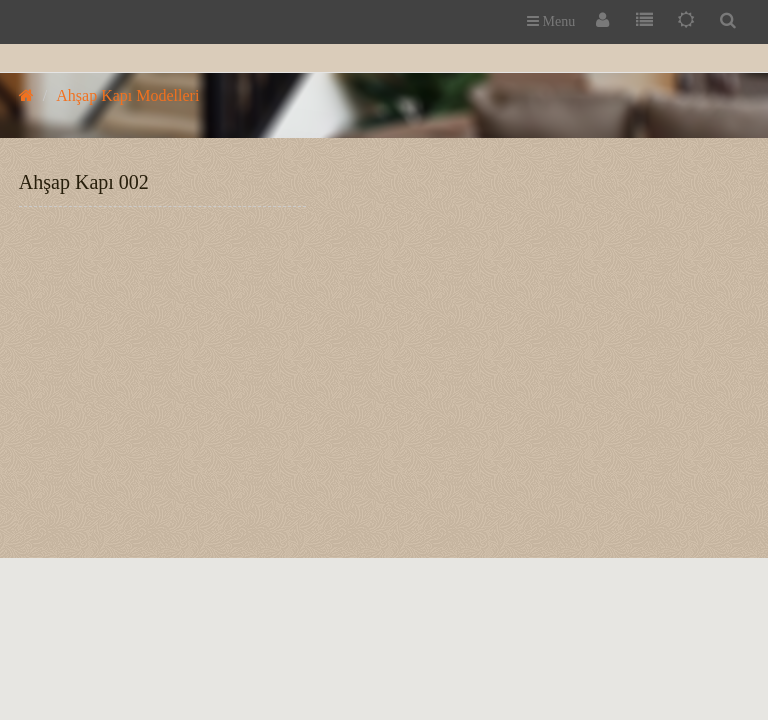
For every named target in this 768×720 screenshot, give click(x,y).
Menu (551, 21)
